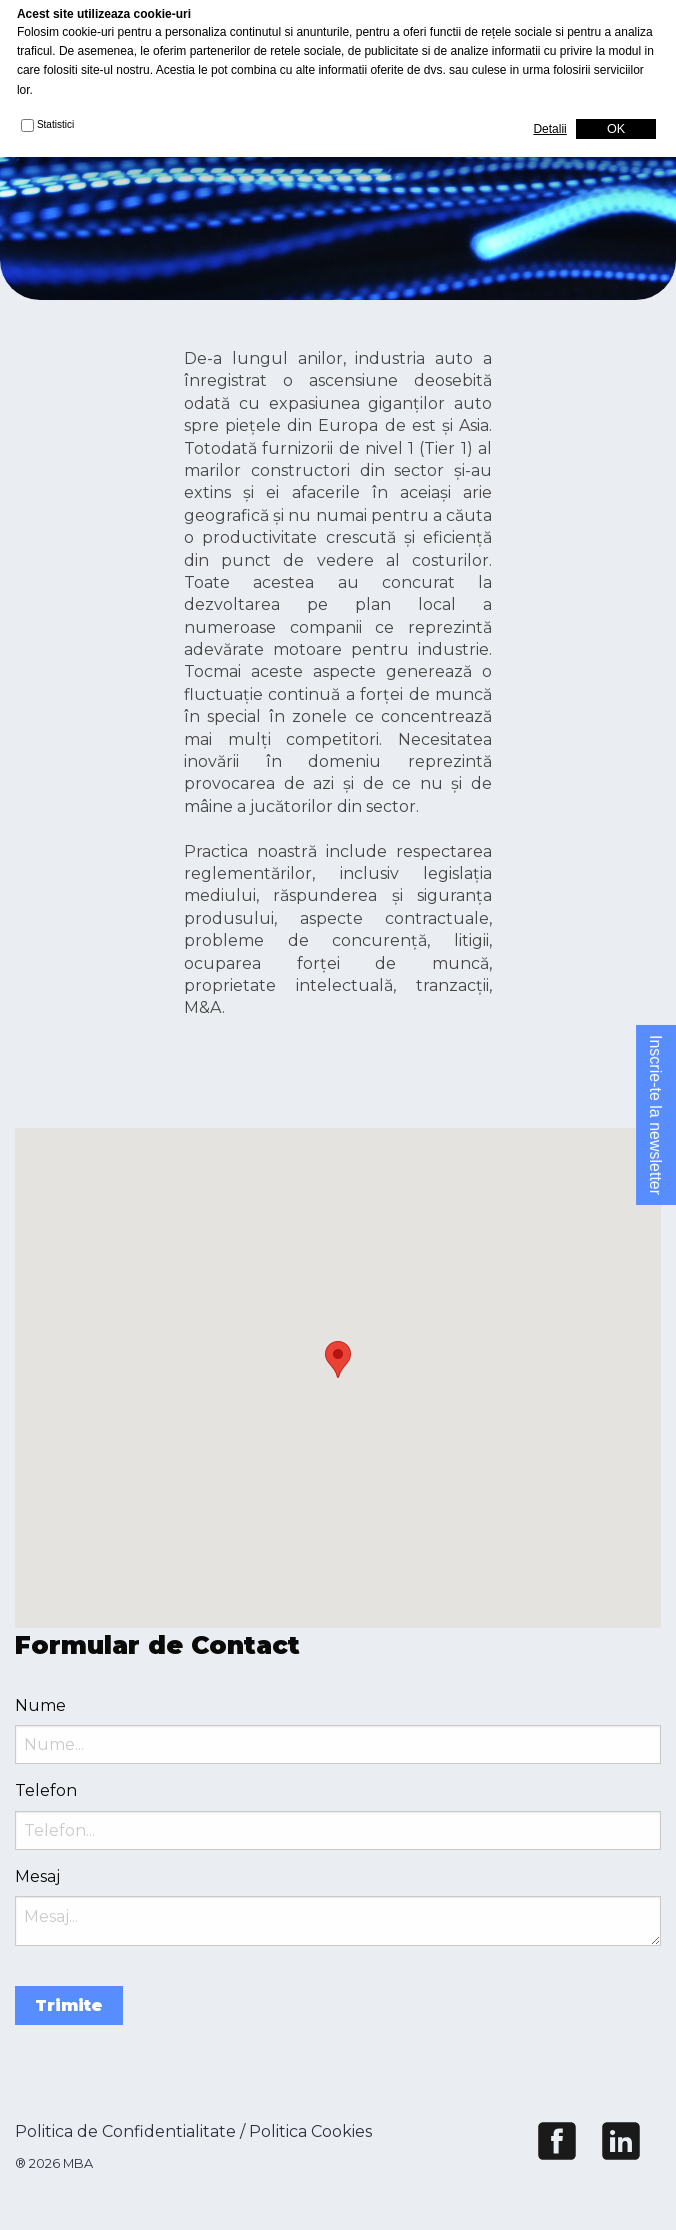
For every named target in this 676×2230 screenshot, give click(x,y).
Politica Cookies (310, 2131)
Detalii (549, 129)
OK (616, 129)
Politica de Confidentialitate (125, 2131)
